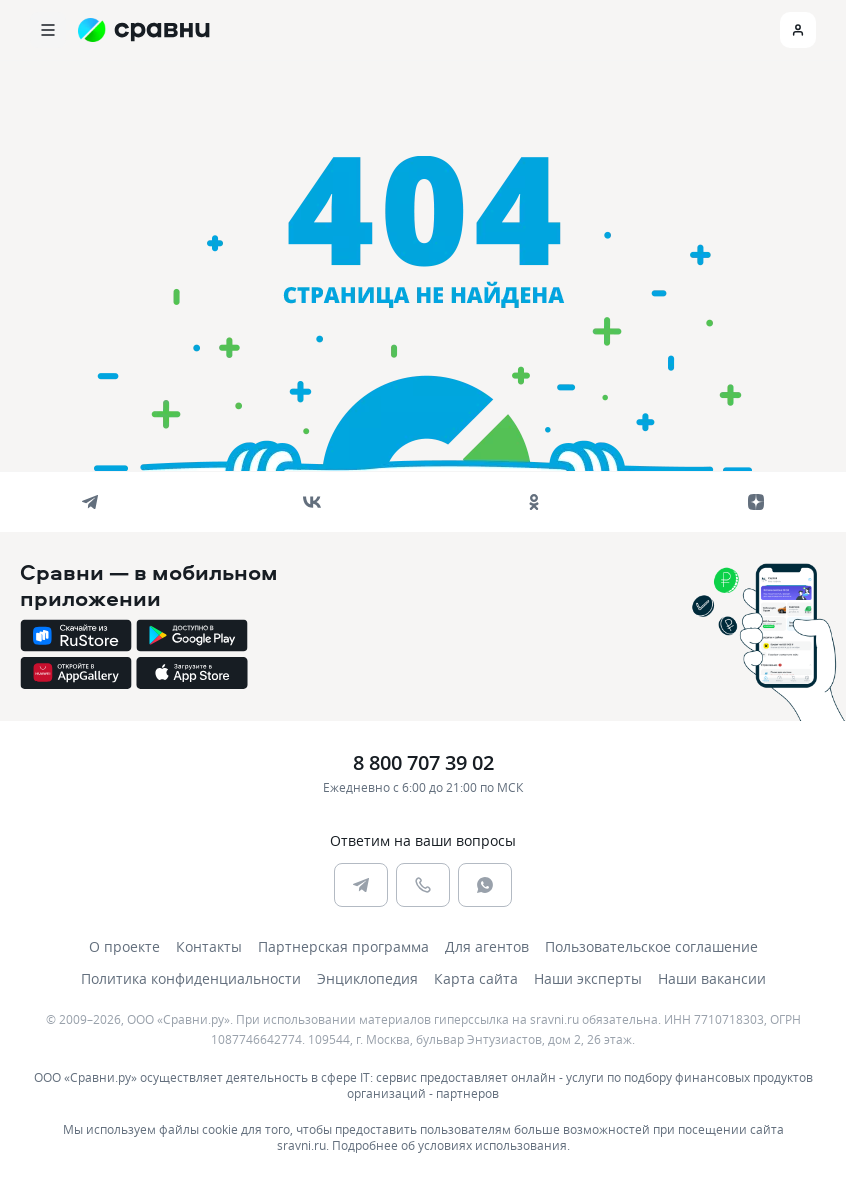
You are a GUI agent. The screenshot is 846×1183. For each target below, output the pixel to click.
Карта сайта (476, 978)
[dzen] (756, 502)
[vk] (312, 502)
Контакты (209, 946)
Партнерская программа (343, 946)
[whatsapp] (485, 885)
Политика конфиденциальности (191, 978)
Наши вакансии (712, 978)
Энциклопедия (367, 978)
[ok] (534, 502)
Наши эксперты (588, 978)
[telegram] (90, 502)
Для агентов (487, 946)
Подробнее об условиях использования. (451, 1145)
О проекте (124, 946)
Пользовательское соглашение (651, 946)
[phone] (423, 885)
